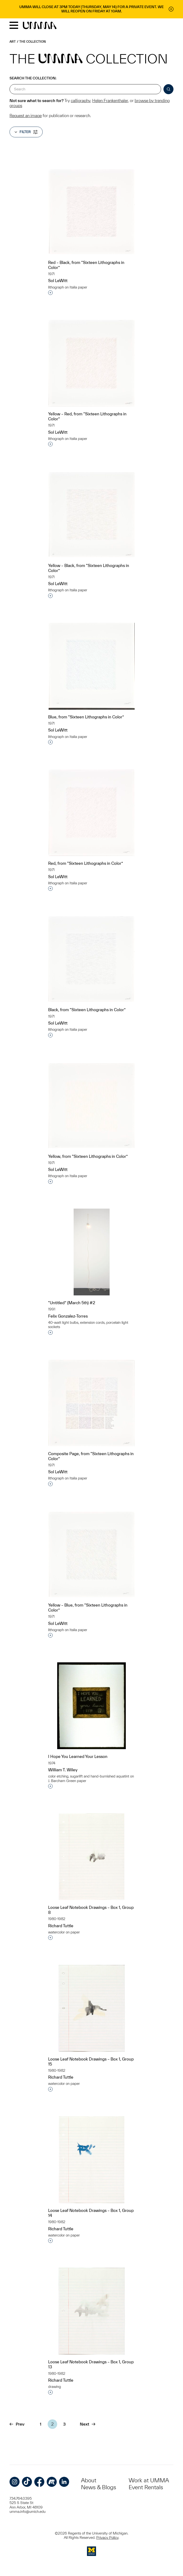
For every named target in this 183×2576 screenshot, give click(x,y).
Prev (17, 2424)
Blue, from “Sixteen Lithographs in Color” (86, 717)
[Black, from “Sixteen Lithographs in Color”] (91, 959)
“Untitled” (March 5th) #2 (71, 1302)
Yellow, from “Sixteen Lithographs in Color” (88, 1156)
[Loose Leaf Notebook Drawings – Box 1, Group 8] (91, 1856)
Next (87, 2424)
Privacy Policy (107, 2537)
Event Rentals (146, 2487)
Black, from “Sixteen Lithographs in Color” (87, 1009)
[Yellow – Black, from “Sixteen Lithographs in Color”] (91, 514)
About (88, 2480)
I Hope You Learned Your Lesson (77, 1756)
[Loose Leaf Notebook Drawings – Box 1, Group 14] (92, 2159)
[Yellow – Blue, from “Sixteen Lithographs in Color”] (91, 1554)
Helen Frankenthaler (110, 100)
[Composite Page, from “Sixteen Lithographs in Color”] (91, 1403)
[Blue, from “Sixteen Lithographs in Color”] (92, 666)
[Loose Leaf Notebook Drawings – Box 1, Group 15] (91, 2008)
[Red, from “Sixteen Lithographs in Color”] (92, 812)
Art (13, 41)
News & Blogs (98, 2487)
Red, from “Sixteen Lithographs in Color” (85, 863)
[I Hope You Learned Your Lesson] (91, 1705)
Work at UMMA (149, 2480)
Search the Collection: (33, 78)
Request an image (26, 115)
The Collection (32, 41)
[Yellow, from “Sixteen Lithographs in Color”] (91, 1105)
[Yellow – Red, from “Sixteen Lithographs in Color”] (91, 363)
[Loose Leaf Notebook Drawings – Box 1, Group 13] (91, 2311)
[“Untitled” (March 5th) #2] (92, 1252)
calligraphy (80, 100)
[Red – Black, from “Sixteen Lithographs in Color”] (91, 211)
